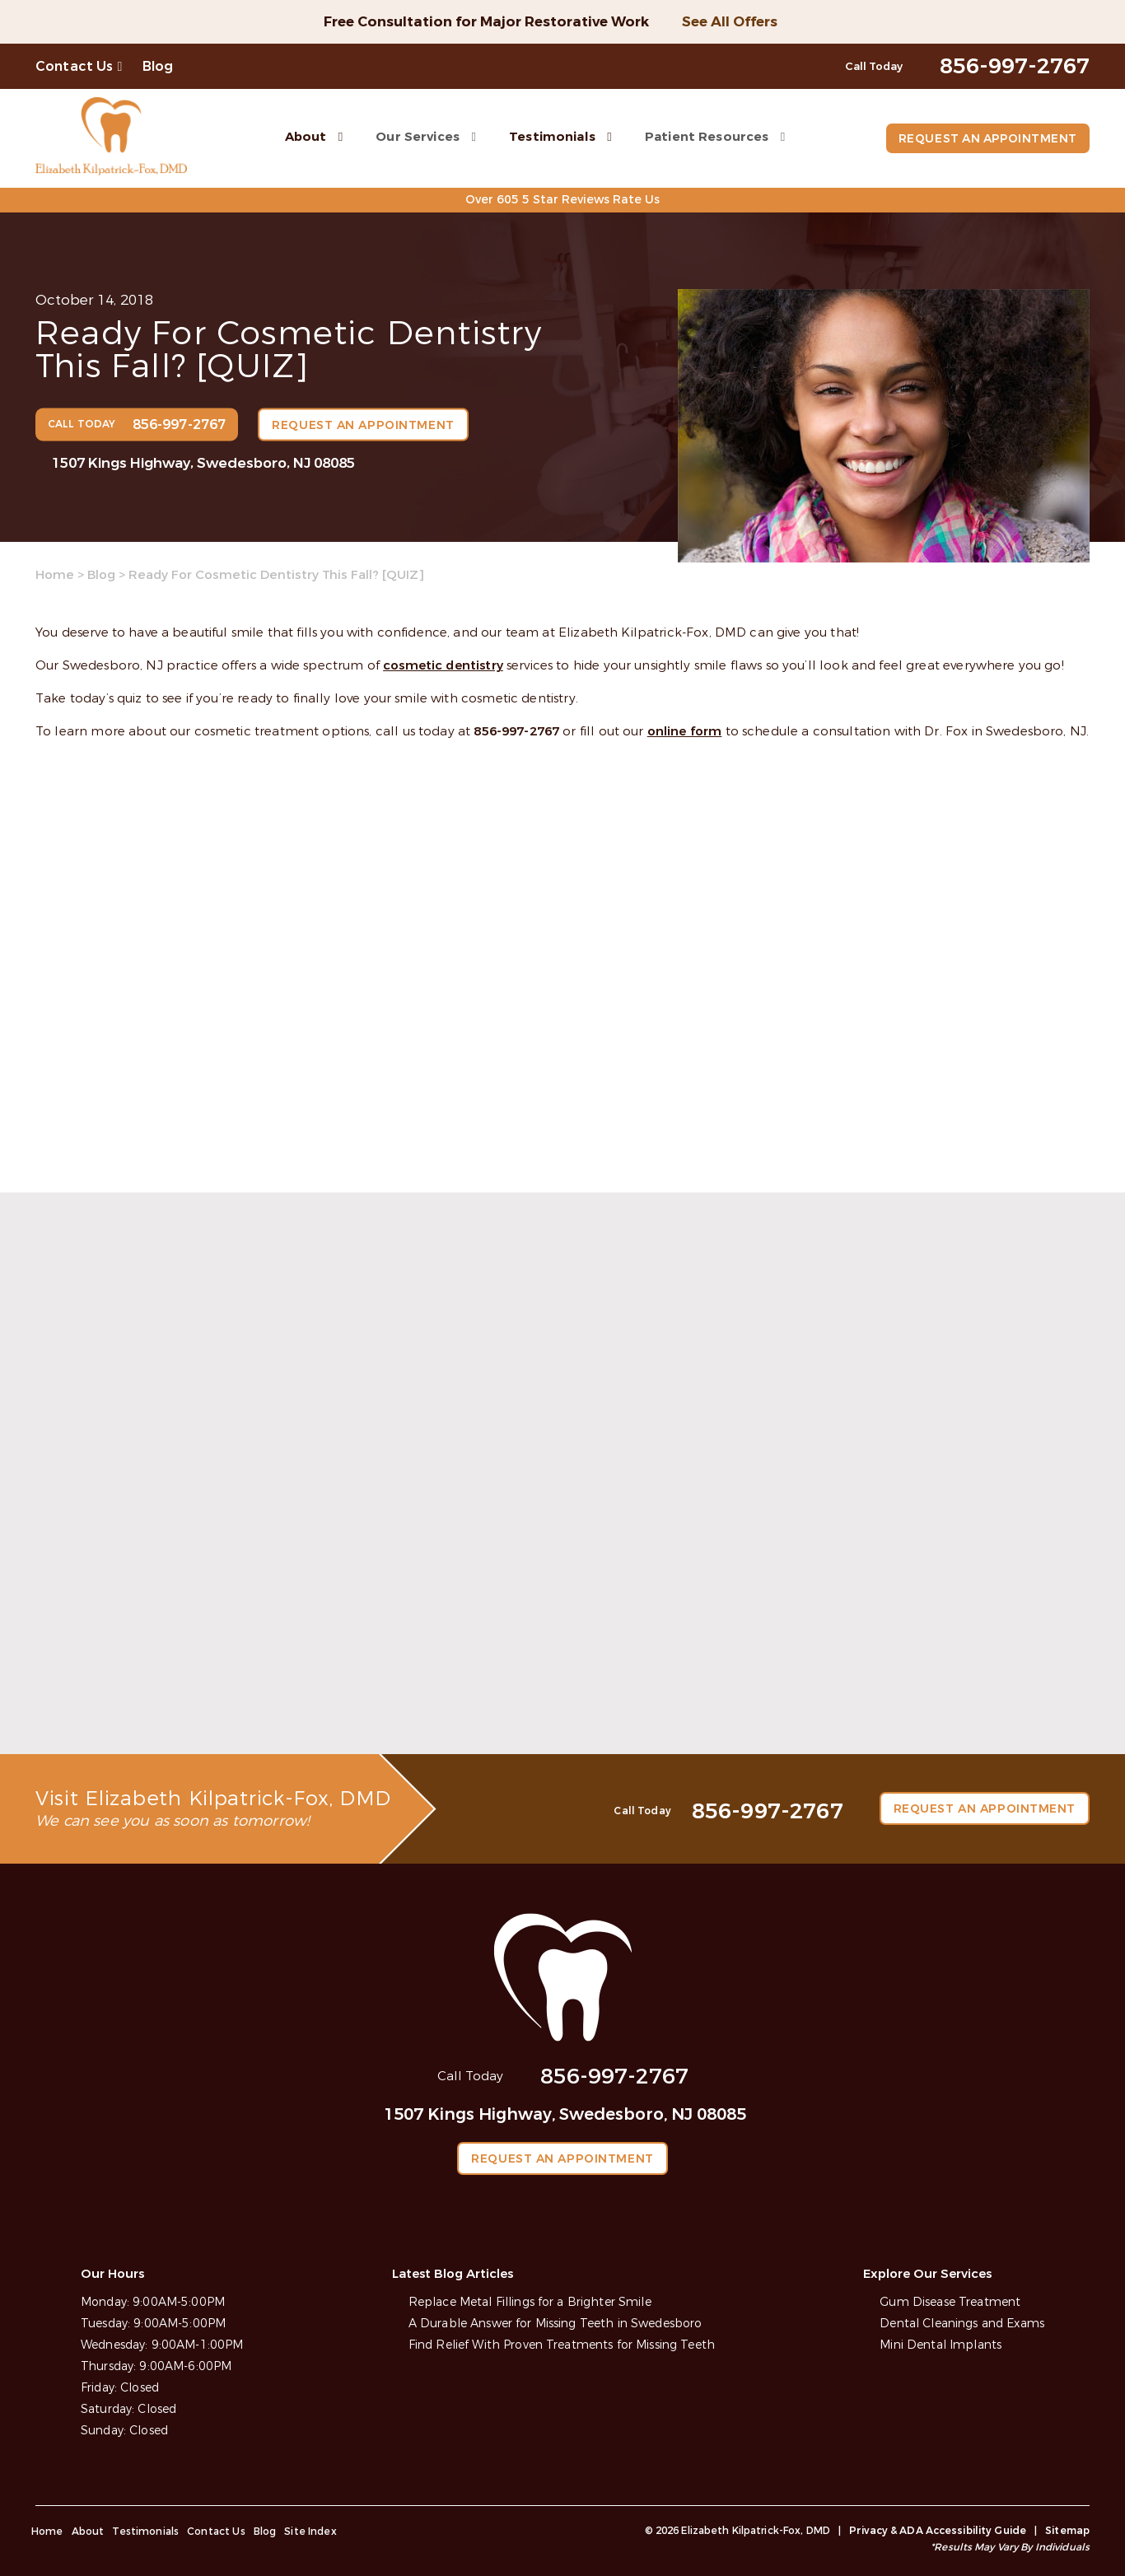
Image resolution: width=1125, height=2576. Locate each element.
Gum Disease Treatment (950, 2301)
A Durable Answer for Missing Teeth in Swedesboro (555, 2323)
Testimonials (550, 136)
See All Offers (729, 21)
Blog (158, 66)
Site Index (310, 2530)
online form (684, 731)
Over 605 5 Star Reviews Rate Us (563, 200)
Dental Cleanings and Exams (962, 2323)
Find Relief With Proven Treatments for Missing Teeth (561, 2344)
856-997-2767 (516, 731)
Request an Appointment (986, 139)
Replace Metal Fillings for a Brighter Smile (529, 2301)
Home (54, 575)
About (303, 136)
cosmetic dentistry (443, 665)
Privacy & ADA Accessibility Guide (937, 2529)
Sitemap (1067, 2529)
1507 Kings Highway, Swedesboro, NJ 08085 (203, 462)
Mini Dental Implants (940, 2344)
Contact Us (74, 66)
